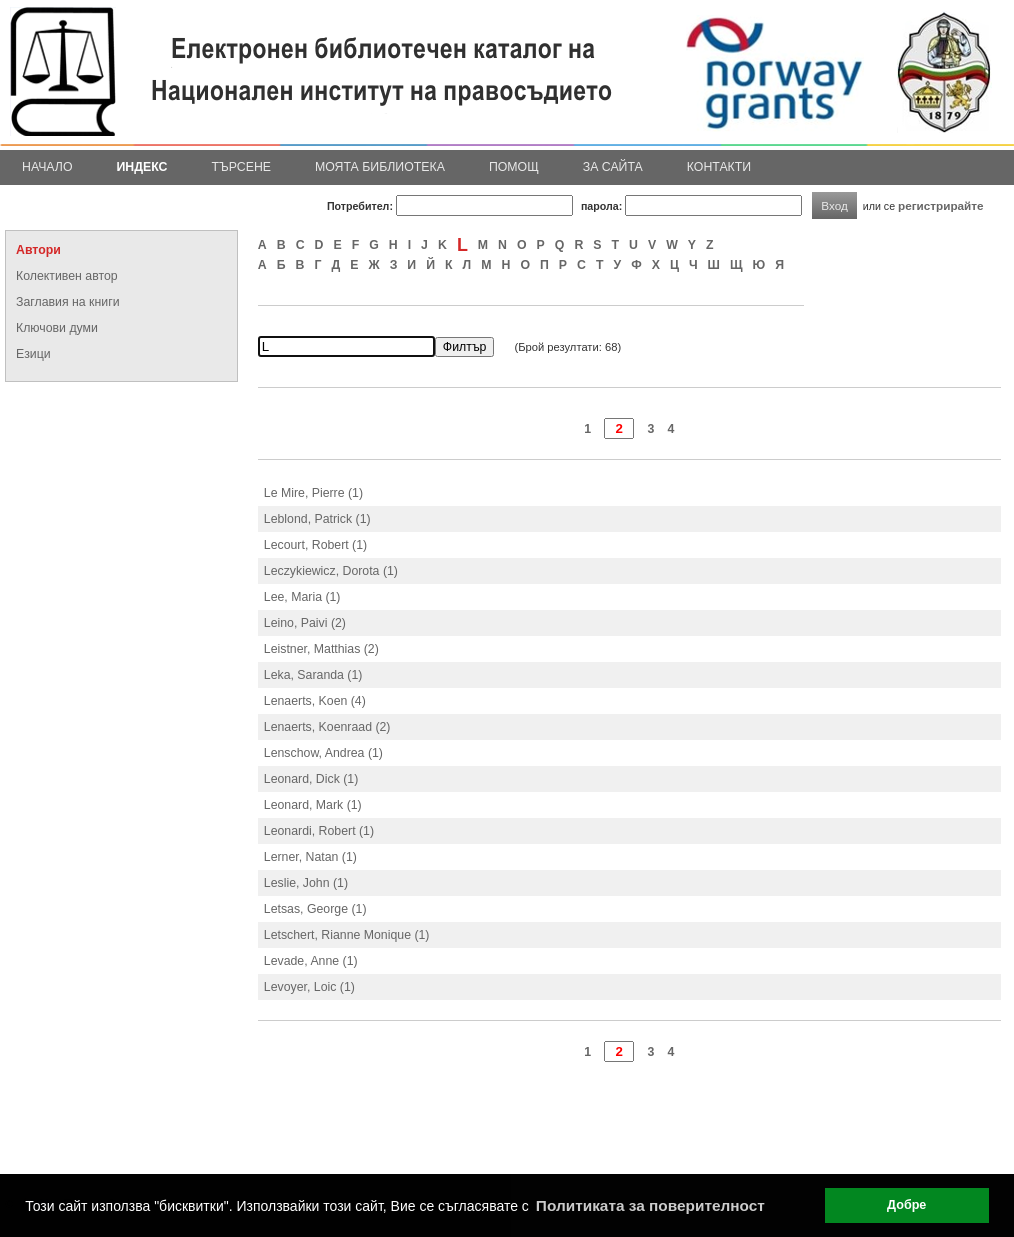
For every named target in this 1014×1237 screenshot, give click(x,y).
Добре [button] (906, 1205)
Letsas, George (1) (315, 909)
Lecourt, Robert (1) (315, 545)
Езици (33, 354)
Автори (38, 250)
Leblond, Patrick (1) (317, 519)
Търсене (241, 167)
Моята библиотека (380, 167)
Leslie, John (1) (306, 883)
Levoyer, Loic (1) (309, 987)
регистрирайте (941, 205)
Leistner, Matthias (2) (321, 649)
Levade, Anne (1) (311, 961)
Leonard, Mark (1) (313, 805)
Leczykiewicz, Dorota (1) (331, 571)
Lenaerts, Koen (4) (315, 701)
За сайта (613, 167)
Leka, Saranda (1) (313, 675)
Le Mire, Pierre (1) (313, 493)
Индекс (142, 167)
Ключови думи (57, 328)
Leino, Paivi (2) (305, 623)
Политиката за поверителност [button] (650, 1205)
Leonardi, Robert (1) (319, 831)
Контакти (719, 167)
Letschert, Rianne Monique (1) (347, 935)
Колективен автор (67, 276)
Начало (47, 167)
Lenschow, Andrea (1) (323, 753)
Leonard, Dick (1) (311, 779)
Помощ (514, 167)
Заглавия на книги (68, 302)
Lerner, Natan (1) (310, 857)
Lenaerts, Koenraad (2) (327, 727)
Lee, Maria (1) (302, 597)
